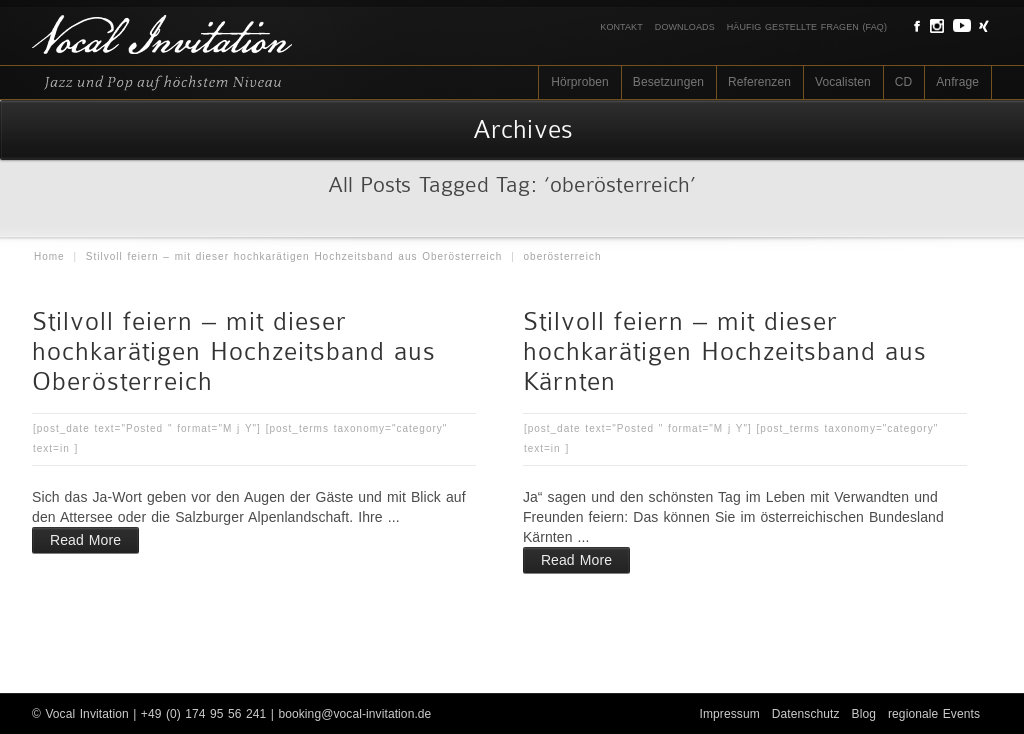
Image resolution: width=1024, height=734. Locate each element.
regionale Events (934, 714)
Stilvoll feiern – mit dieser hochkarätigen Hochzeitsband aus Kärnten (725, 351)
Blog (864, 714)
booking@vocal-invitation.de (354, 714)
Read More (85, 540)
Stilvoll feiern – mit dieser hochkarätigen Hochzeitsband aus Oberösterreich (294, 256)
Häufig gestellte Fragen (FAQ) (807, 27)
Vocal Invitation (86, 714)
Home (49, 256)
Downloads (685, 27)
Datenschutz (806, 714)
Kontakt (621, 27)
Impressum (730, 714)
